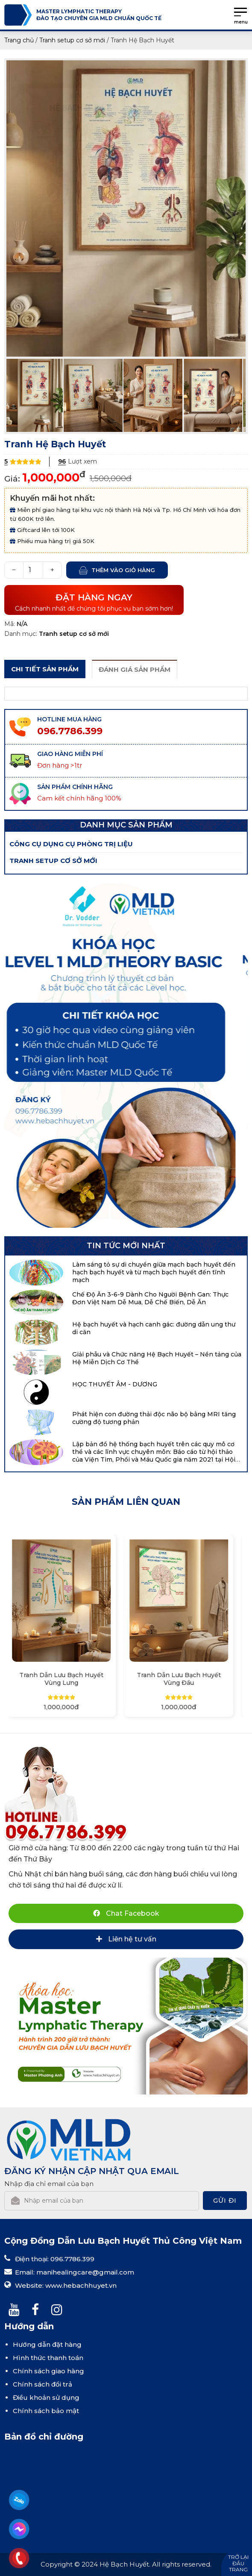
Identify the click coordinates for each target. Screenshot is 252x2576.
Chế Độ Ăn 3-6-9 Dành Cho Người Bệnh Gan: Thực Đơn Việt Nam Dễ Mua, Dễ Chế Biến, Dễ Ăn (150, 1298)
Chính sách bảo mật (46, 2411)
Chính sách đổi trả (42, 2384)
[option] (126, 208)
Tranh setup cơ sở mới (72, 40)
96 (62, 461)
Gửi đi (224, 2200)
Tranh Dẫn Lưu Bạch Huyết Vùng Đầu (185, 1679)
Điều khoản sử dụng (46, 2397)
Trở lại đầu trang (238, 2563)
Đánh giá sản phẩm (134, 669)
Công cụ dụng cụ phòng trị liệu (71, 844)
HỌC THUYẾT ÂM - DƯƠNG (114, 1384)
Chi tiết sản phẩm (45, 669)
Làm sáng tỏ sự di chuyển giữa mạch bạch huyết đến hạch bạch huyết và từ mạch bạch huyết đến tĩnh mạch (153, 1272)
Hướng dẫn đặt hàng (47, 2344)
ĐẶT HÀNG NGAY (94, 601)
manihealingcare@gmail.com (85, 2272)
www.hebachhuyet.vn (81, 2285)
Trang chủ (19, 40)
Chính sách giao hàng (48, 2371)
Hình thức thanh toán (48, 2358)
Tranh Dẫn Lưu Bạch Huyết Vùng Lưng (67, 1679)
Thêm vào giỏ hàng (123, 570)
